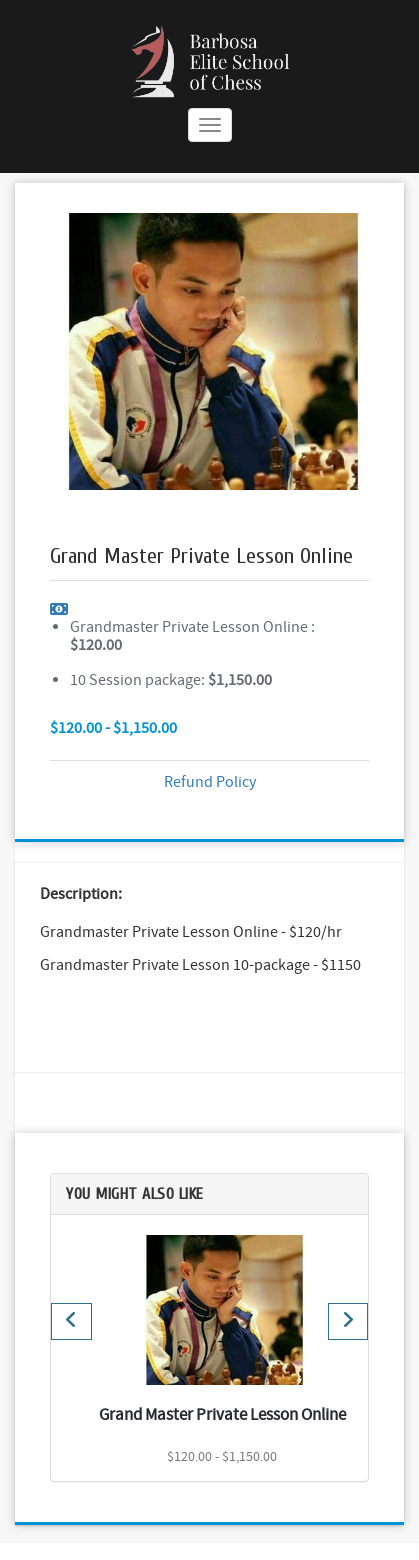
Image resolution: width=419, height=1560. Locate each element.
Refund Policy (210, 782)
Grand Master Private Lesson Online (222, 1415)
